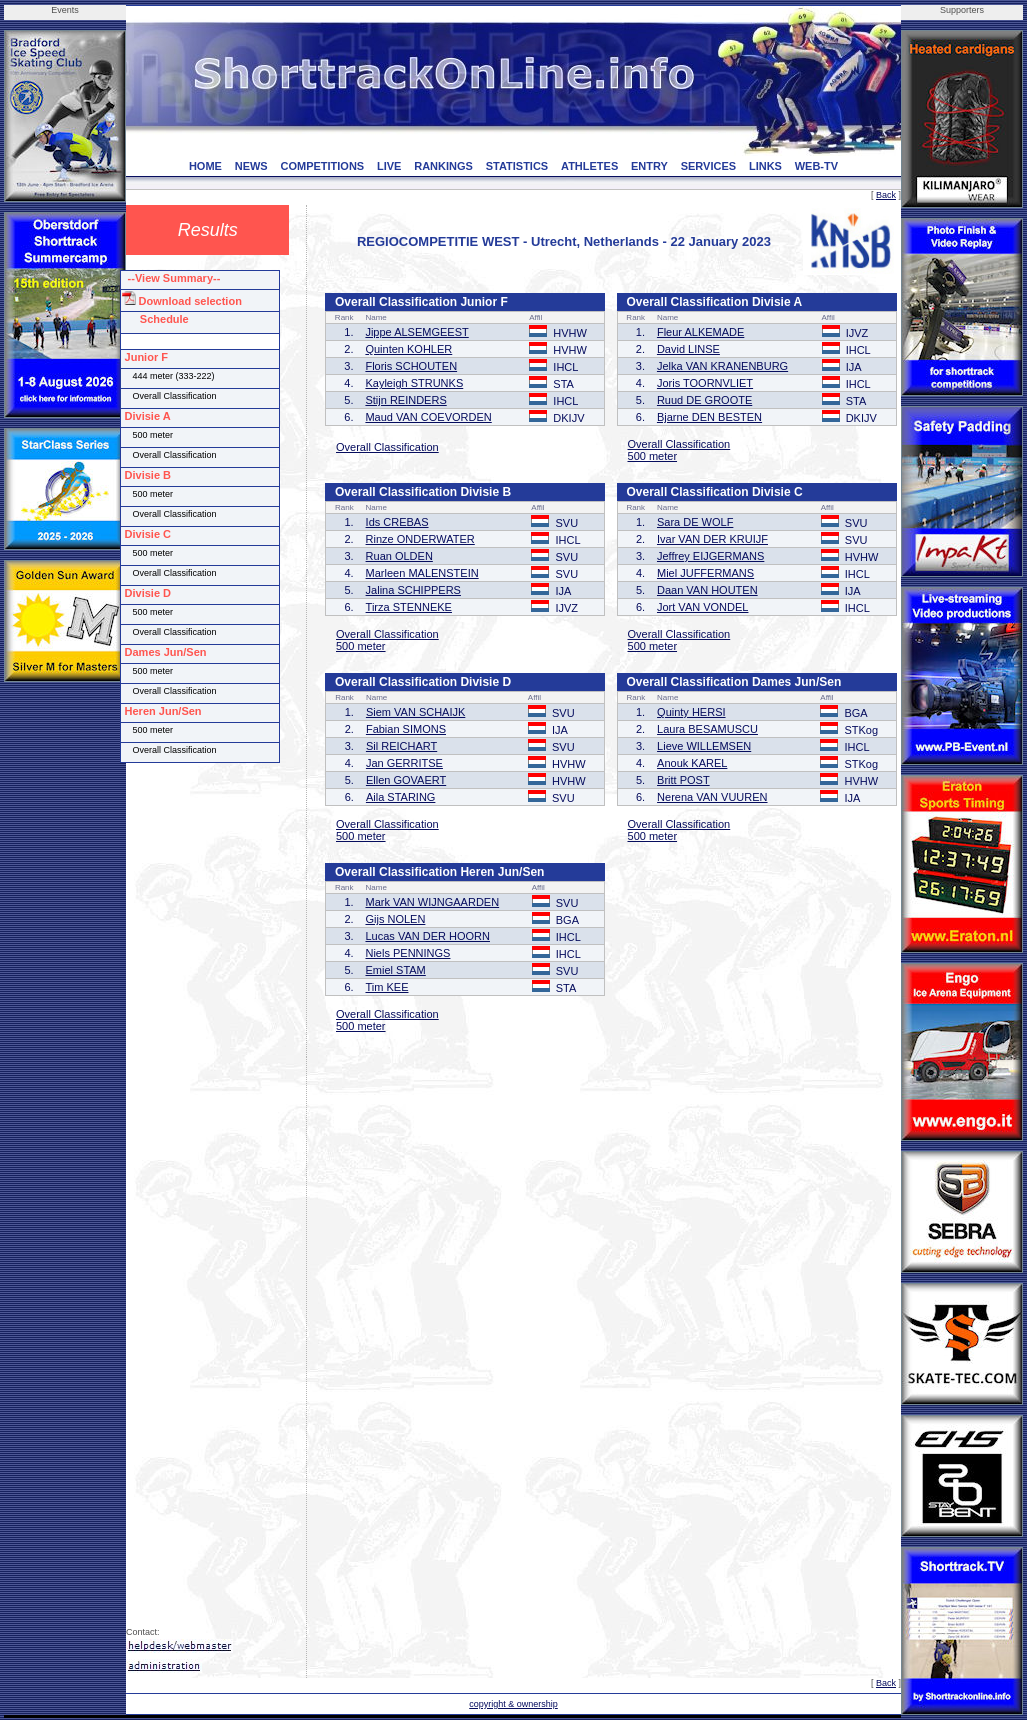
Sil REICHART (401, 746)
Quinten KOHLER (408, 349)
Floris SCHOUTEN (411, 366)
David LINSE (688, 349)
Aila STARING (400, 797)
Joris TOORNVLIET (705, 383)
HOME (205, 166)
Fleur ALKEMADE (700, 332)
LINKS (765, 166)
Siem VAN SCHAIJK (415, 712)
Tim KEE (386, 987)
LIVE (389, 166)
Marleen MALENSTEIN (422, 573)
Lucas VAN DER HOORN (427, 936)
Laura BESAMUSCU (707, 729)
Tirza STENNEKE (409, 607)
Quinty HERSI (691, 712)
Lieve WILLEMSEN (704, 746)
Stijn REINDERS (405, 400)
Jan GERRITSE (404, 763)
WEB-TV (816, 166)
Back (886, 195)
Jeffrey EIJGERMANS (710, 556)
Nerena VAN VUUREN (712, 797)
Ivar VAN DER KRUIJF (712, 539)
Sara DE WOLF (695, 522)
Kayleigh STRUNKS (414, 383)
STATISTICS (517, 166)
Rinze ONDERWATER (420, 539)
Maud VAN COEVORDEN (428, 417)
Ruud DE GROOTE (704, 400)
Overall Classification (387, 447)
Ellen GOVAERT (406, 780)
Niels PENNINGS (407, 953)
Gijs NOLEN (395, 919)
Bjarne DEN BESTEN (709, 417)
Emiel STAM (395, 970)
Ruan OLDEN (399, 556)
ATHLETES (589, 166)
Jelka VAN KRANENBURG (722, 366)
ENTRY (649, 166)
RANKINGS (443, 166)
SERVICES (708, 166)
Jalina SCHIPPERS (413, 590)
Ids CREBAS (397, 522)
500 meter (653, 456)
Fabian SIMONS (406, 729)
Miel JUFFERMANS (705, 573)
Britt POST (683, 780)
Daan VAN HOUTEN (707, 590)
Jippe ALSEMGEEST (416, 332)
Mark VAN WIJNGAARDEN (432, 902)
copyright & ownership (513, 1704)
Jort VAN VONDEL (703, 607)
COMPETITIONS (322, 166)
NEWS (251, 166)
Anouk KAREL (692, 763)
